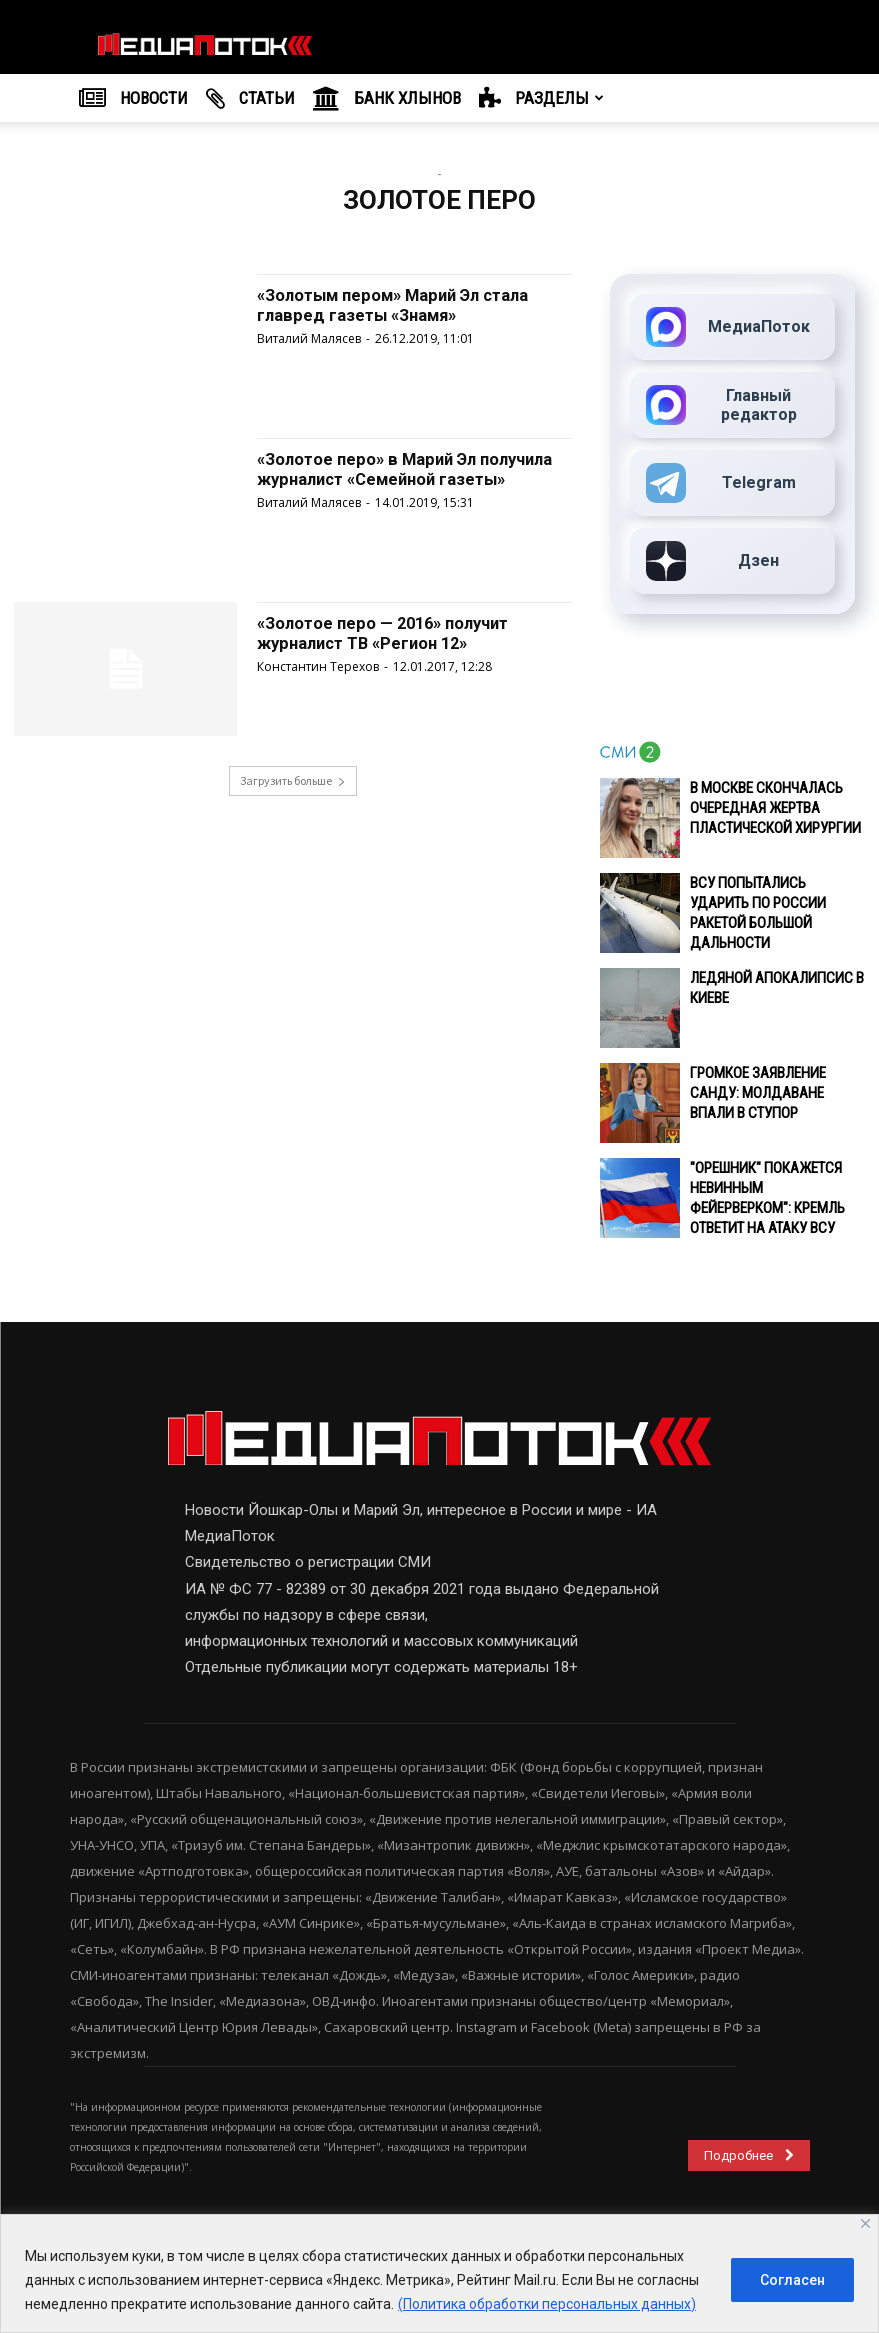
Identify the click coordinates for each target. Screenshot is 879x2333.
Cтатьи (250, 99)
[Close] (865, 2223)
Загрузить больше (293, 780)
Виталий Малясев (309, 338)
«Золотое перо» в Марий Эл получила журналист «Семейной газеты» (397, 478)
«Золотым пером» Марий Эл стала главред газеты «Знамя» (407, 304)
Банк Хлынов (387, 99)
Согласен (792, 2280)
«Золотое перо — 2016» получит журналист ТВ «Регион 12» (394, 632)
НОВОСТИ (133, 99)
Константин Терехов (318, 665)
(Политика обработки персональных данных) (547, 2304)
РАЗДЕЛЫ (541, 99)
